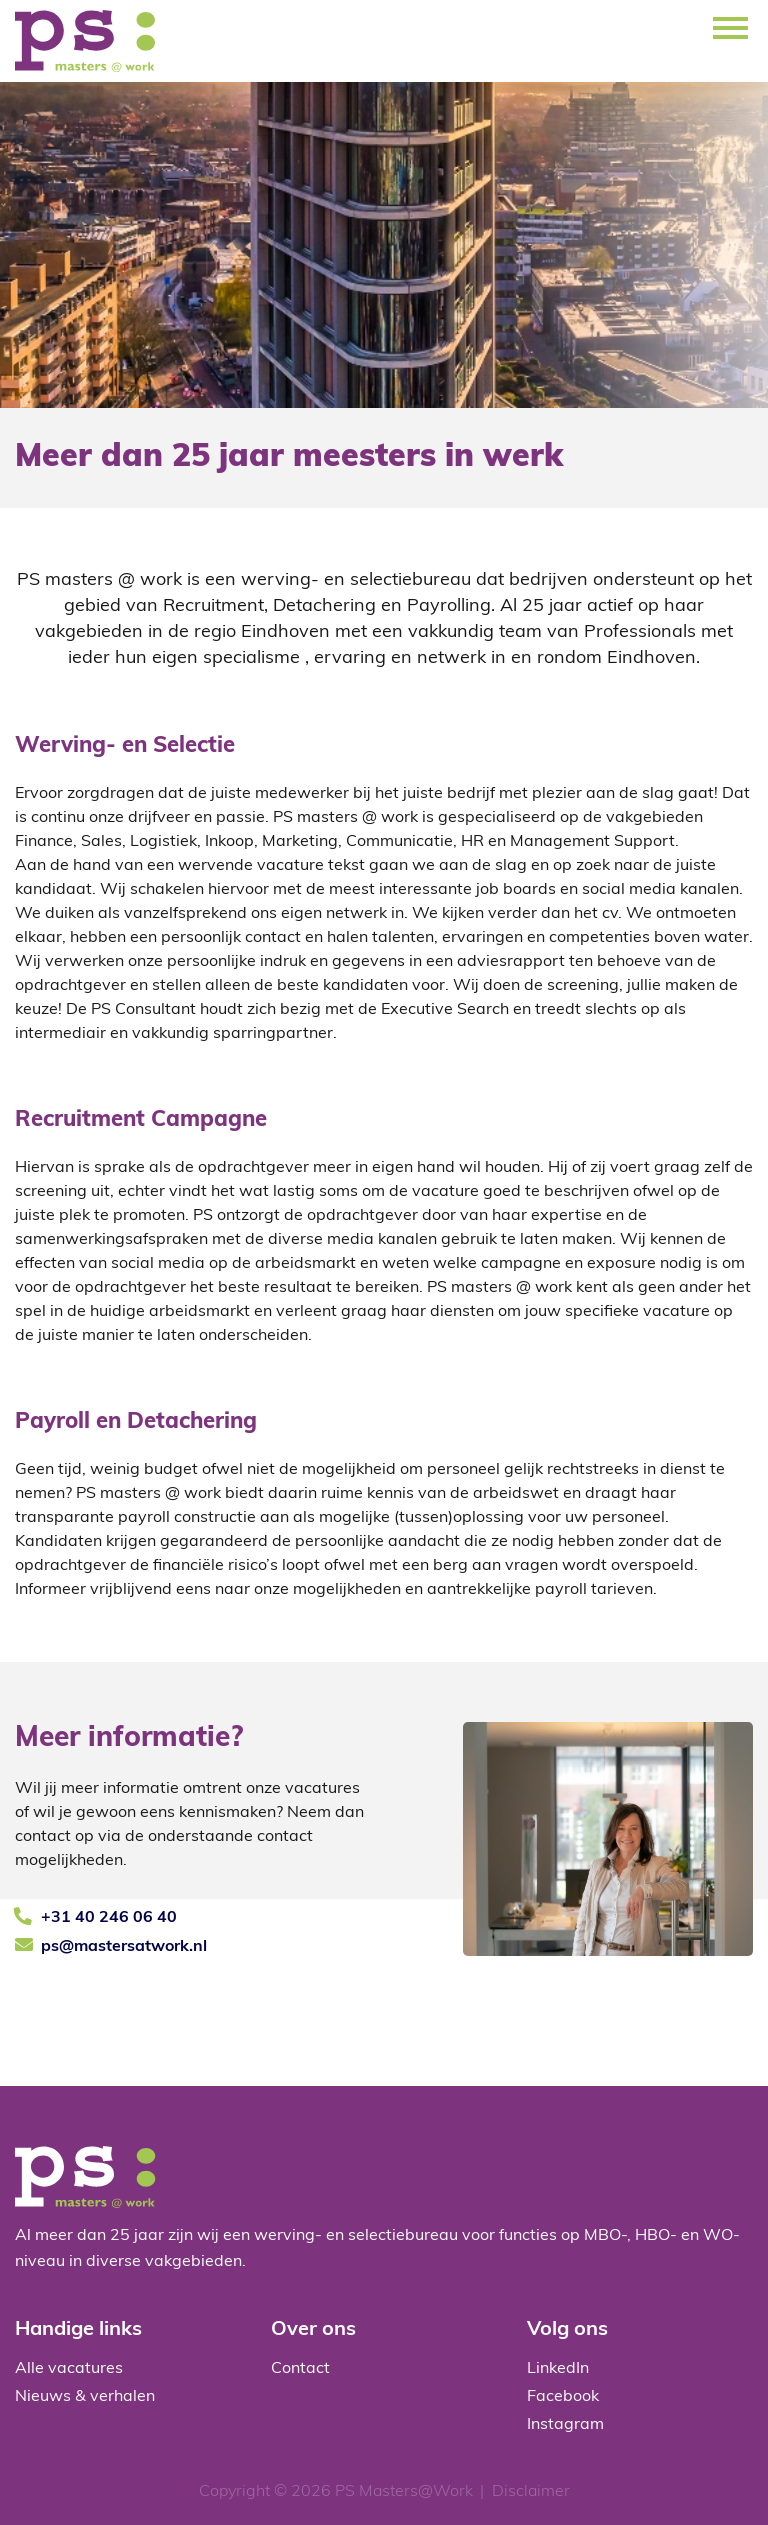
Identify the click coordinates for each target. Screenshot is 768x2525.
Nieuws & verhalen (85, 2397)
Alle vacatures (69, 2369)
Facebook (563, 2397)
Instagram (565, 2425)
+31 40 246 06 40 (109, 1918)
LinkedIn (558, 2369)
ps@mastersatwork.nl (124, 1947)
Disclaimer (531, 2492)
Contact (300, 2369)
